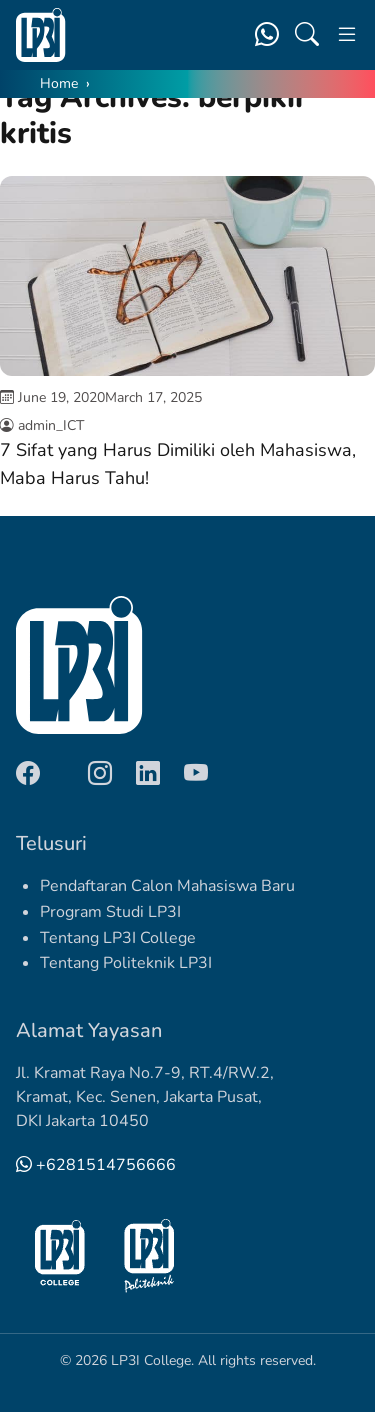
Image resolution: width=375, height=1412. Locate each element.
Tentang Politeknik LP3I (126, 963)
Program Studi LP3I (110, 912)
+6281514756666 (96, 1165)
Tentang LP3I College (118, 938)
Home (59, 83)
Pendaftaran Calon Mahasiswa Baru (167, 886)
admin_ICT (51, 425)
